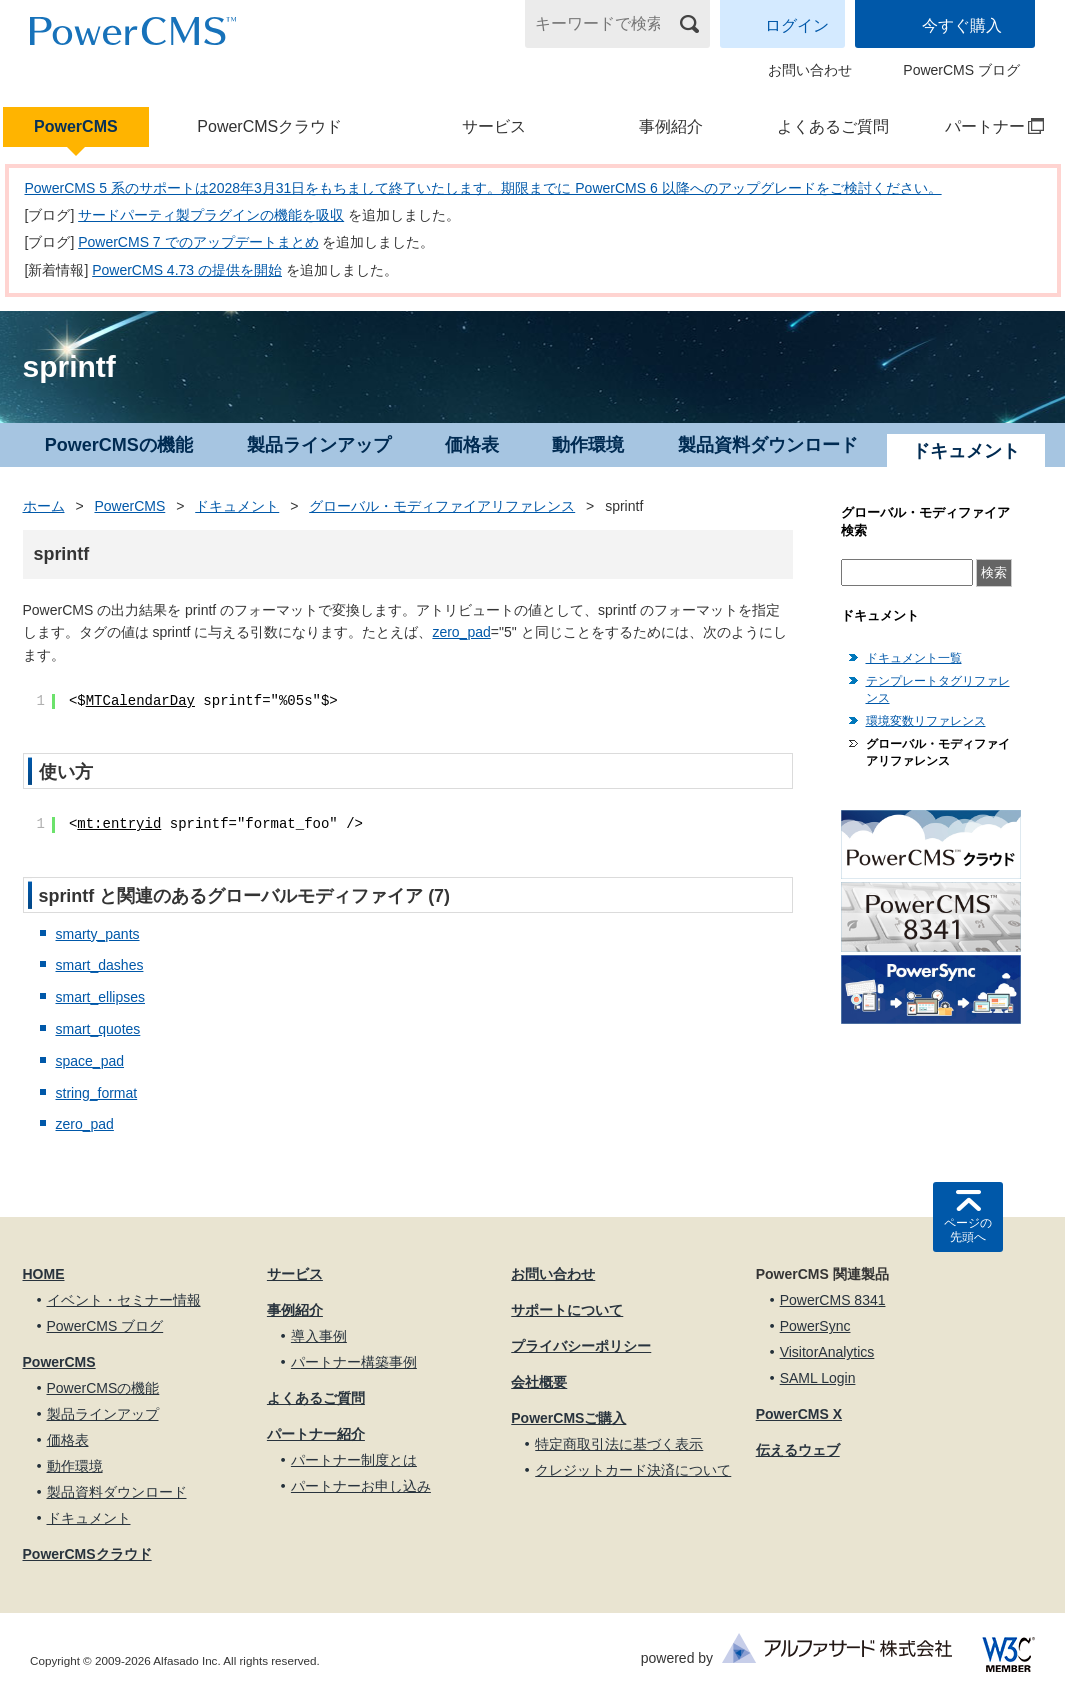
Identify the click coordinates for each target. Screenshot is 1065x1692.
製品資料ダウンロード (768, 445)
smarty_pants (98, 934)
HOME (44, 1274)
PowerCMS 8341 (833, 1300)
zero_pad (461, 632)
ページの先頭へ (968, 1230)
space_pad (90, 1061)
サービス (494, 126)
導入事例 (319, 1336)
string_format (97, 1093)
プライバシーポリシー (581, 1346)
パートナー (985, 126)
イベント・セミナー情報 (124, 1300)
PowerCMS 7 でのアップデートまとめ (198, 242)
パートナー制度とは (354, 1460)
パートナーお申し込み (361, 1486)
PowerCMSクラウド (269, 126)
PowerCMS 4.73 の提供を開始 (187, 270)
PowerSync (815, 1326)
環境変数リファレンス (926, 721)
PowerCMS (76, 126)
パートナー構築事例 (354, 1362)
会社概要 (539, 1382)
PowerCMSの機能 (119, 445)
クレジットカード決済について (633, 1470)
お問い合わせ (810, 70)
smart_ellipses (100, 997)
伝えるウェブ (798, 1450)
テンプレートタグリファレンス (938, 689)
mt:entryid (119, 824)
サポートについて (567, 1310)
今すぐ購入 (962, 25)
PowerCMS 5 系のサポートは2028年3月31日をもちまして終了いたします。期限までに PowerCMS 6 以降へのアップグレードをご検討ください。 (483, 188)
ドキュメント (237, 506)
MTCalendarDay (140, 701)
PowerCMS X (799, 1414)
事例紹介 (671, 126)
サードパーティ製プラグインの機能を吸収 (211, 215)
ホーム (44, 506)
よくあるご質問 (833, 126)
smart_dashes (100, 965)
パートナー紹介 (316, 1434)
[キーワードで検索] (605, 24)
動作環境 (588, 445)
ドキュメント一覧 (914, 658)
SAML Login (818, 1378)
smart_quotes (98, 1029)
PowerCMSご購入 (568, 1418)
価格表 (472, 445)
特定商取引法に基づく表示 (619, 1444)
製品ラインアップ (319, 445)
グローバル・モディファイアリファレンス (442, 506)
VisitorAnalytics (827, 1352)
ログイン (797, 25)
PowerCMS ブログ (961, 70)
